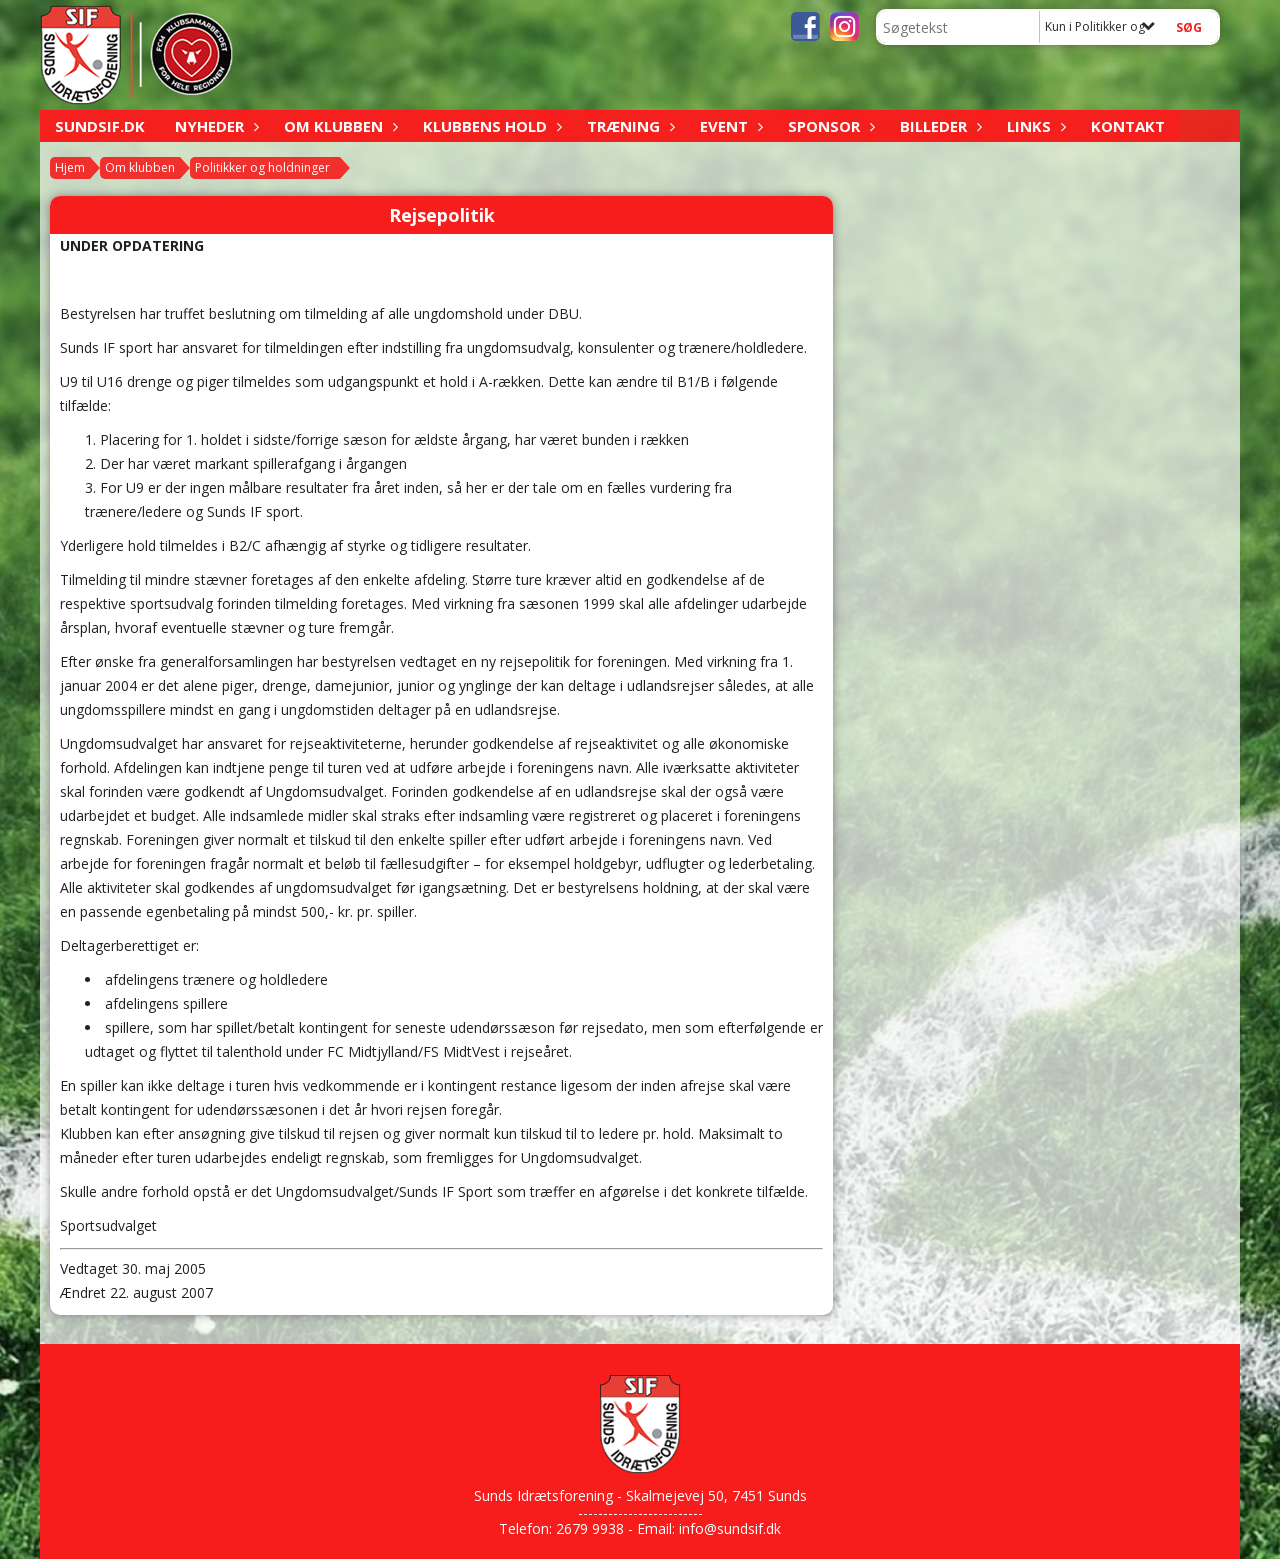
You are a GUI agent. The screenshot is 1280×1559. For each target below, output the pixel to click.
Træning (628, 126)
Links (1034, 126)
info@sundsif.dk (730, 1528)
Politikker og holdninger (262, 167)
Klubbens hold (490, 126)
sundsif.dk (100, 126)
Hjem (70, 167)
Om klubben (338, 126)
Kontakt (1128, 126)
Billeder (938, 126)
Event (729, 126)
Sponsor (829, 126)
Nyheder (214, 126)
